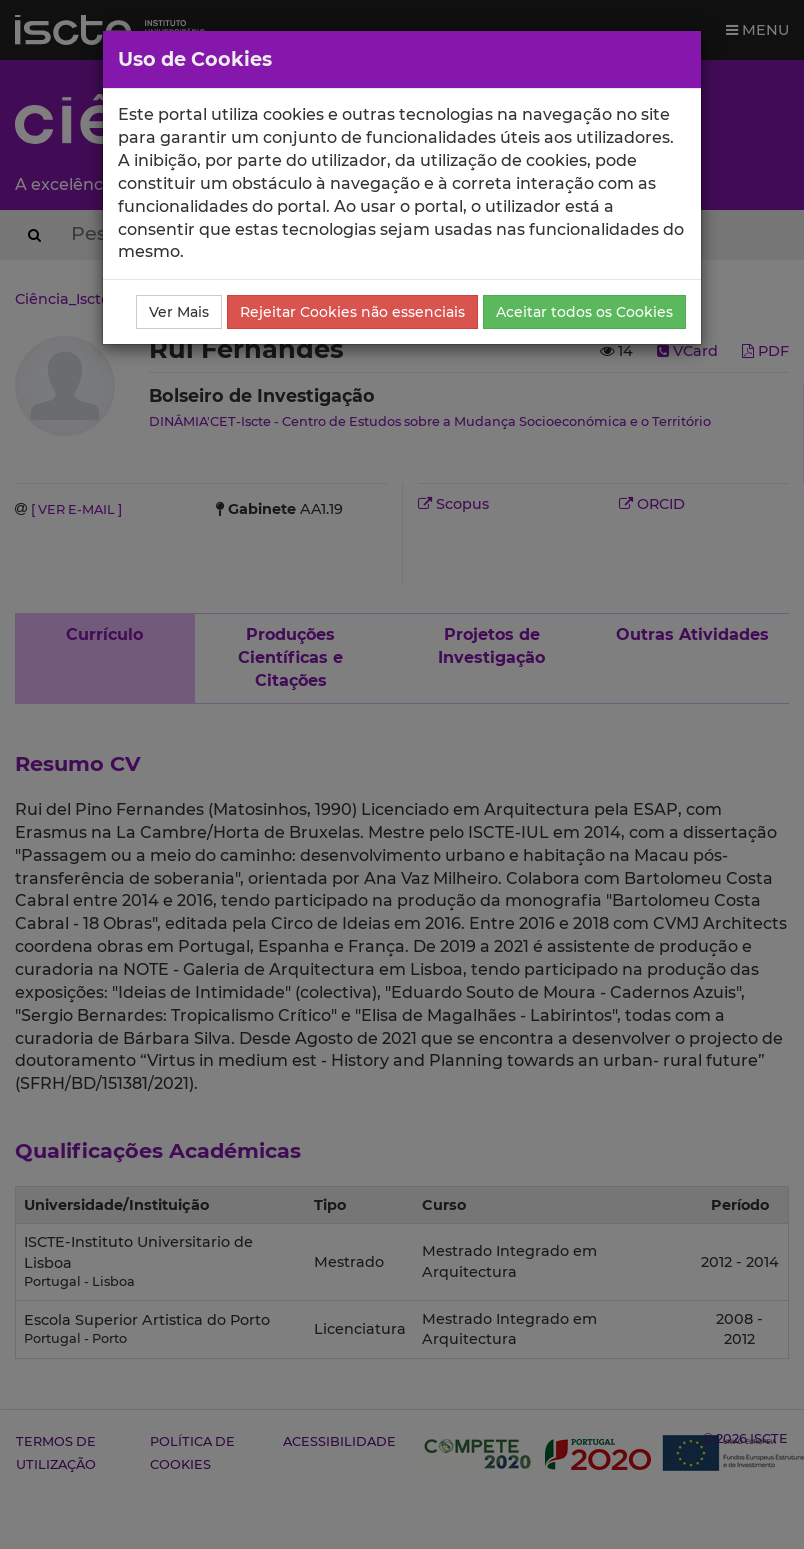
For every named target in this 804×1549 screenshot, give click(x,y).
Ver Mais (179, 312)
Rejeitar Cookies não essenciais (352, 312)
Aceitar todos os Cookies (584, 312)
